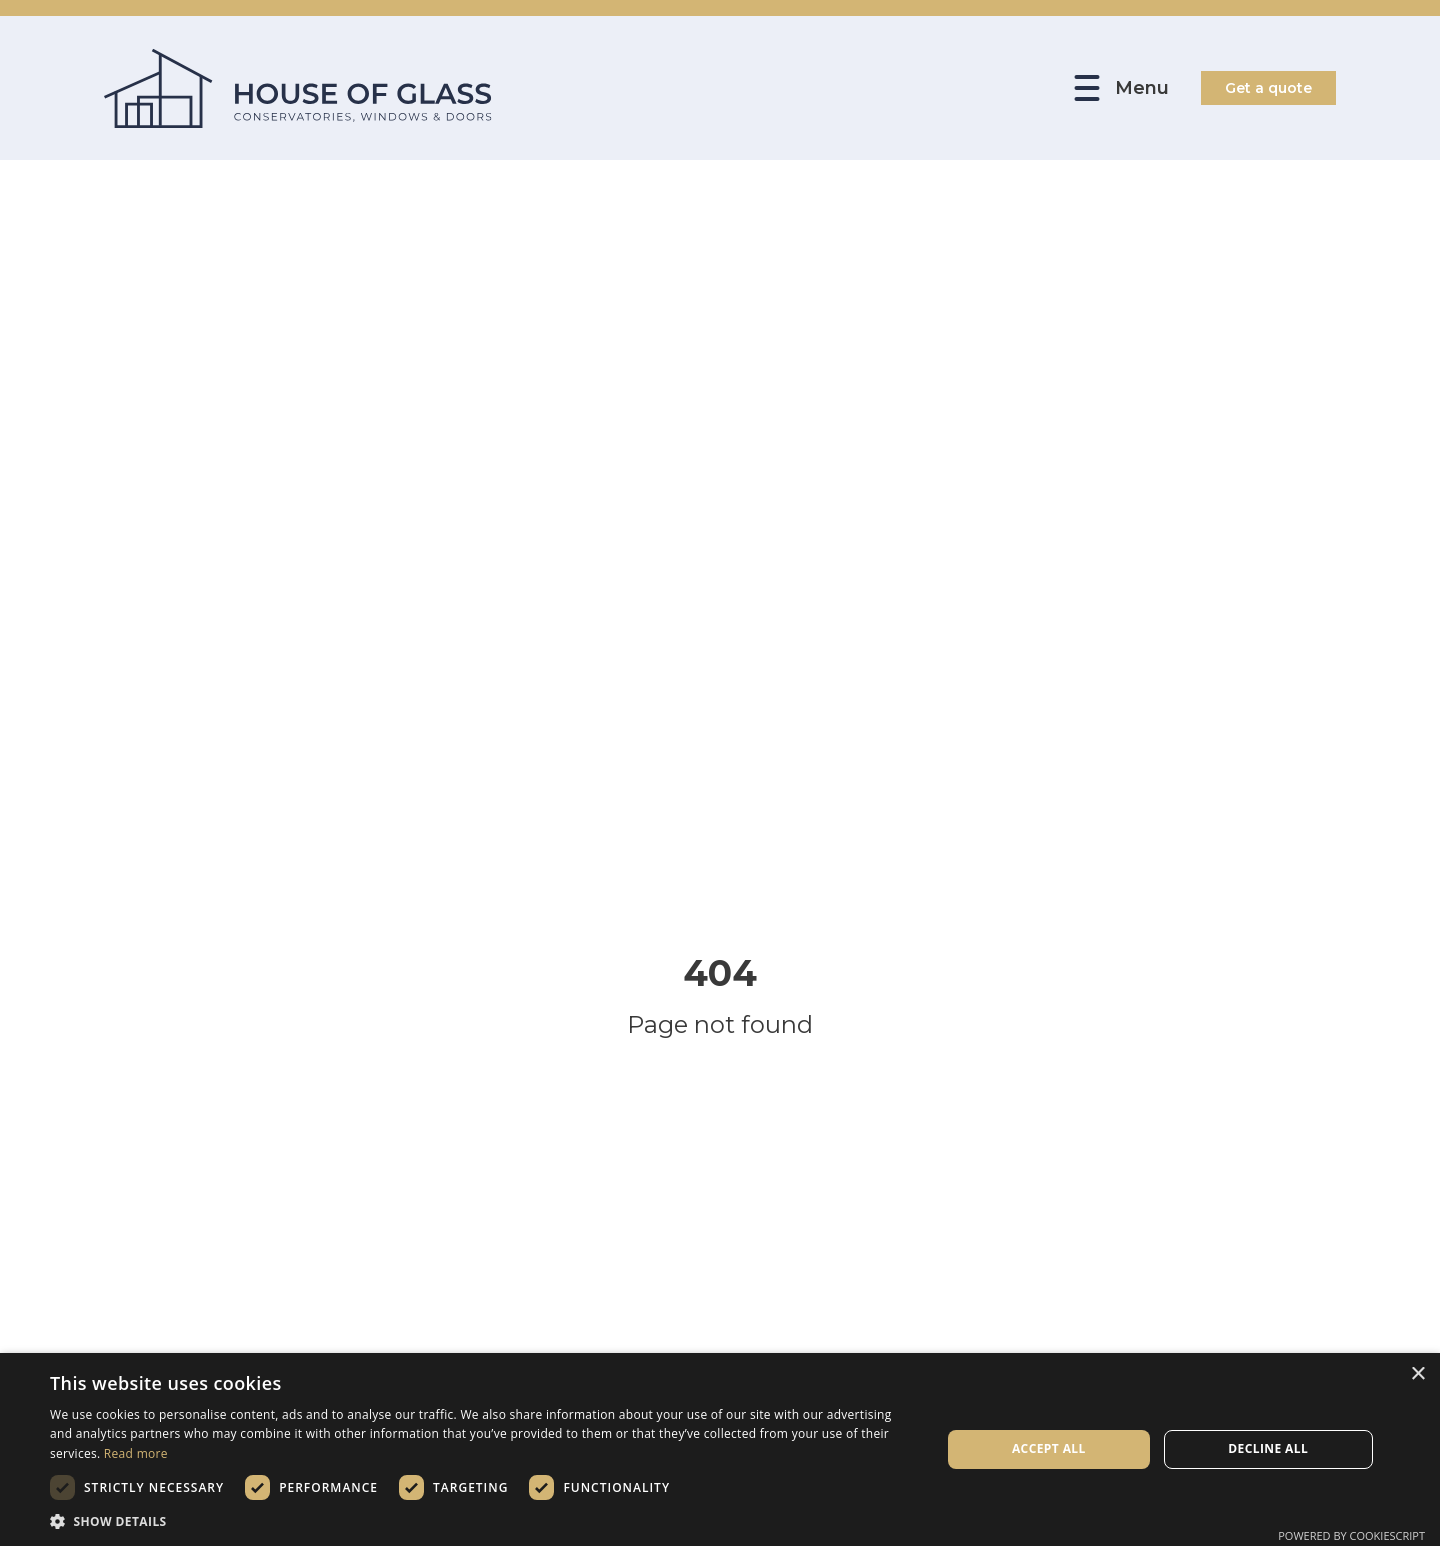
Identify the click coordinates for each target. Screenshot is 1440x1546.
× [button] (1417, 1374)
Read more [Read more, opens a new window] (136, 1453)
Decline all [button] (1268, 1448)
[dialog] (720, 1449)
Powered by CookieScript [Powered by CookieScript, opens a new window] (1351, 1535)
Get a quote (1268, 88)
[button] (482, 1521)
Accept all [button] (1049, 1448)
